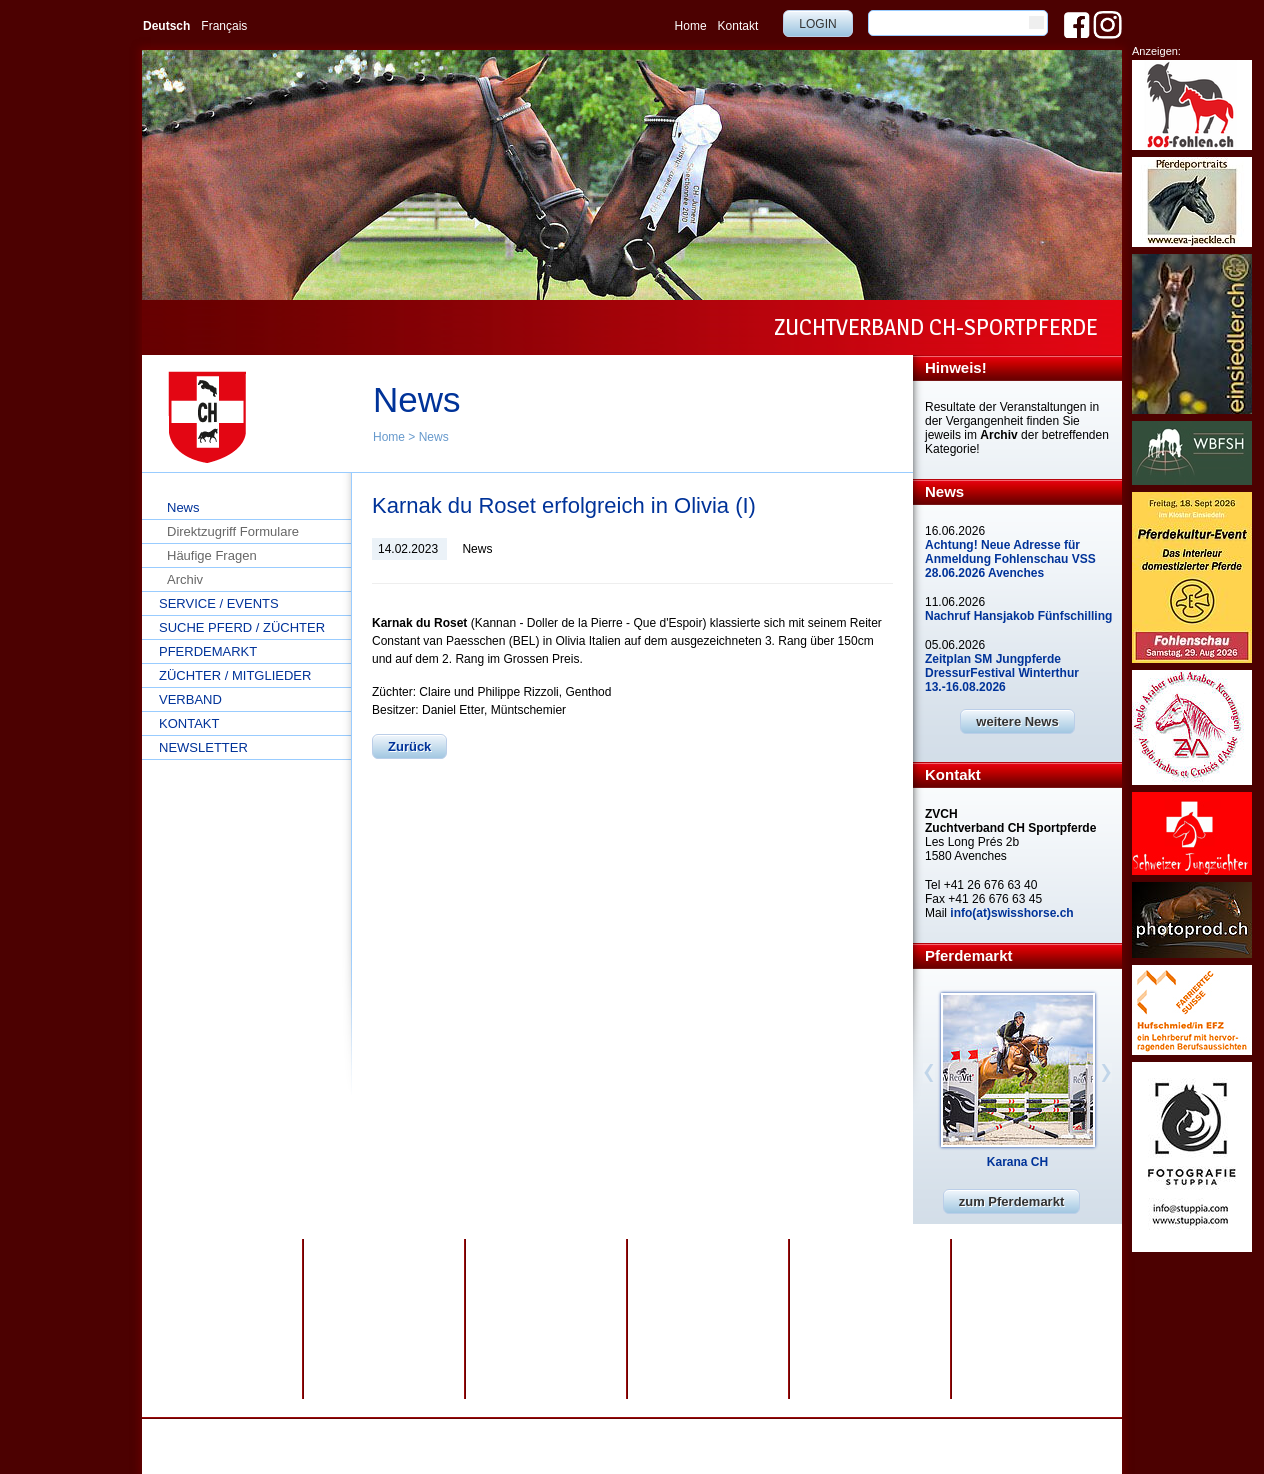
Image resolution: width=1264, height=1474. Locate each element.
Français (224, 26)
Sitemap (553, 1433)
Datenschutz (415, 1433)
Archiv (185, 579)
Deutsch (166, 26)
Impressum (490, 1433)
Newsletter (203, 747)
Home (691, 26)
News (434, 437)
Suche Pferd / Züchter (242, 627)
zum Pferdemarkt (1011, 1201)
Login (817, 24)
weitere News (1017, 721)
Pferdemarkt (208, 651)
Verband (190, 699)
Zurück (409, 746)
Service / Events (219, 603)
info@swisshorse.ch (849, 1447)
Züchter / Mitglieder (235, 675)
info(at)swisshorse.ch (1011, 913)
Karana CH (1017, 1162)
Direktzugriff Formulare (233, 531)
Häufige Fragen (212, 555)
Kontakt (738, 26)
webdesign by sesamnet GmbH (665, 1433)
